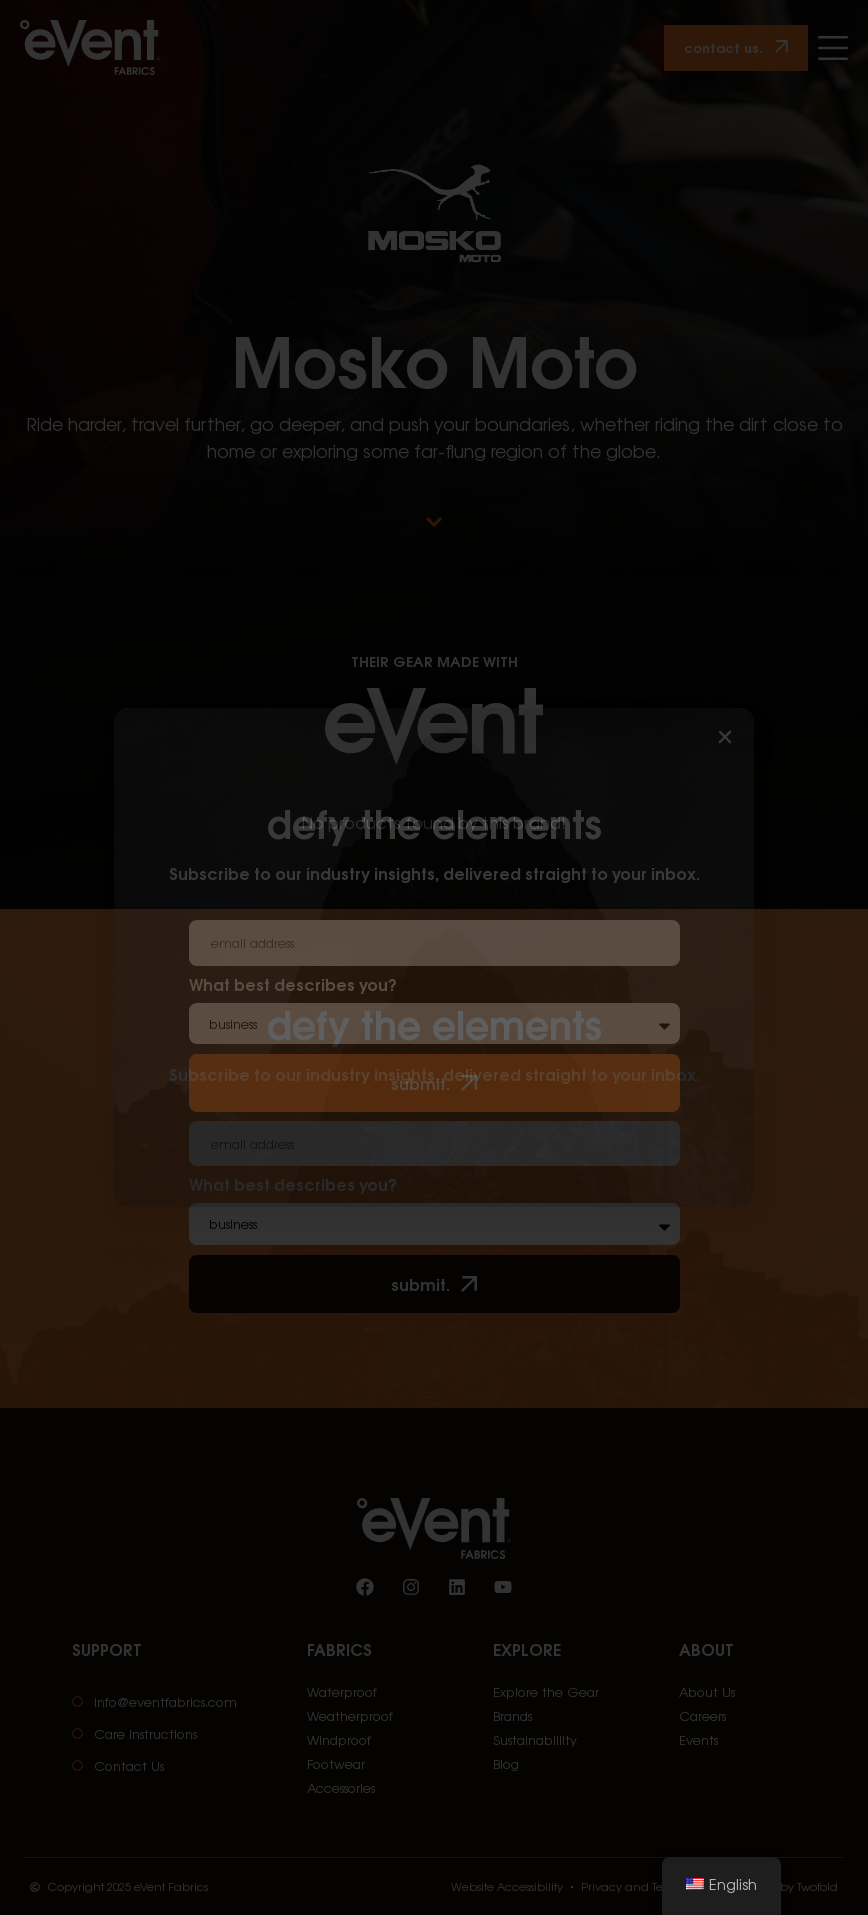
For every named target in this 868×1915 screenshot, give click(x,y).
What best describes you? (293, 1186)
